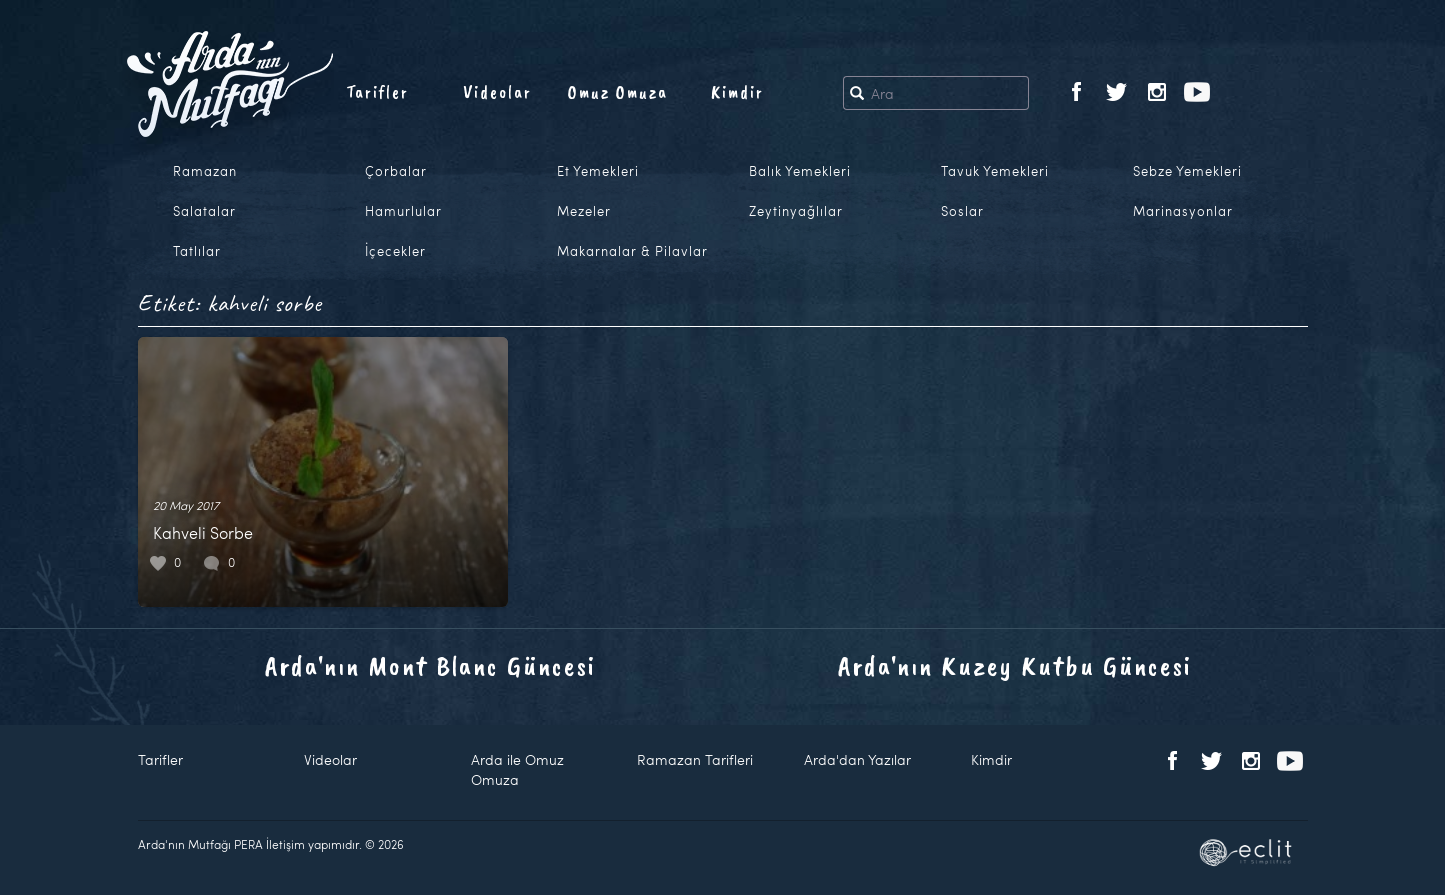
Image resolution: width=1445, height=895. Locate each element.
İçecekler (395, 251)
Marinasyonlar (1183, 211)
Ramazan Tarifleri (695, 759)
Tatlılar (197, 251)
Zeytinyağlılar (796, 211)
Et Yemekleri (598, 171)
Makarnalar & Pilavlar (632, 251)
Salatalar (204, 211)
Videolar (497, 92)
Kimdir (737, 92)
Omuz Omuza (618, 92)
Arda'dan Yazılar (857, 759)
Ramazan (205, 171)
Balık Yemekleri (800, 171)
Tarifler (377, 92)
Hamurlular (403, 211)
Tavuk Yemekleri (995, 171)
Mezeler (584, 211)
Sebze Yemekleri (1187, 171)
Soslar (962, 211)
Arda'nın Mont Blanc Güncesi (430, 665)
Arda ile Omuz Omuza (517, 769)
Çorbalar (396, 171)
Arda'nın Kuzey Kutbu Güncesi (1015, 665)
